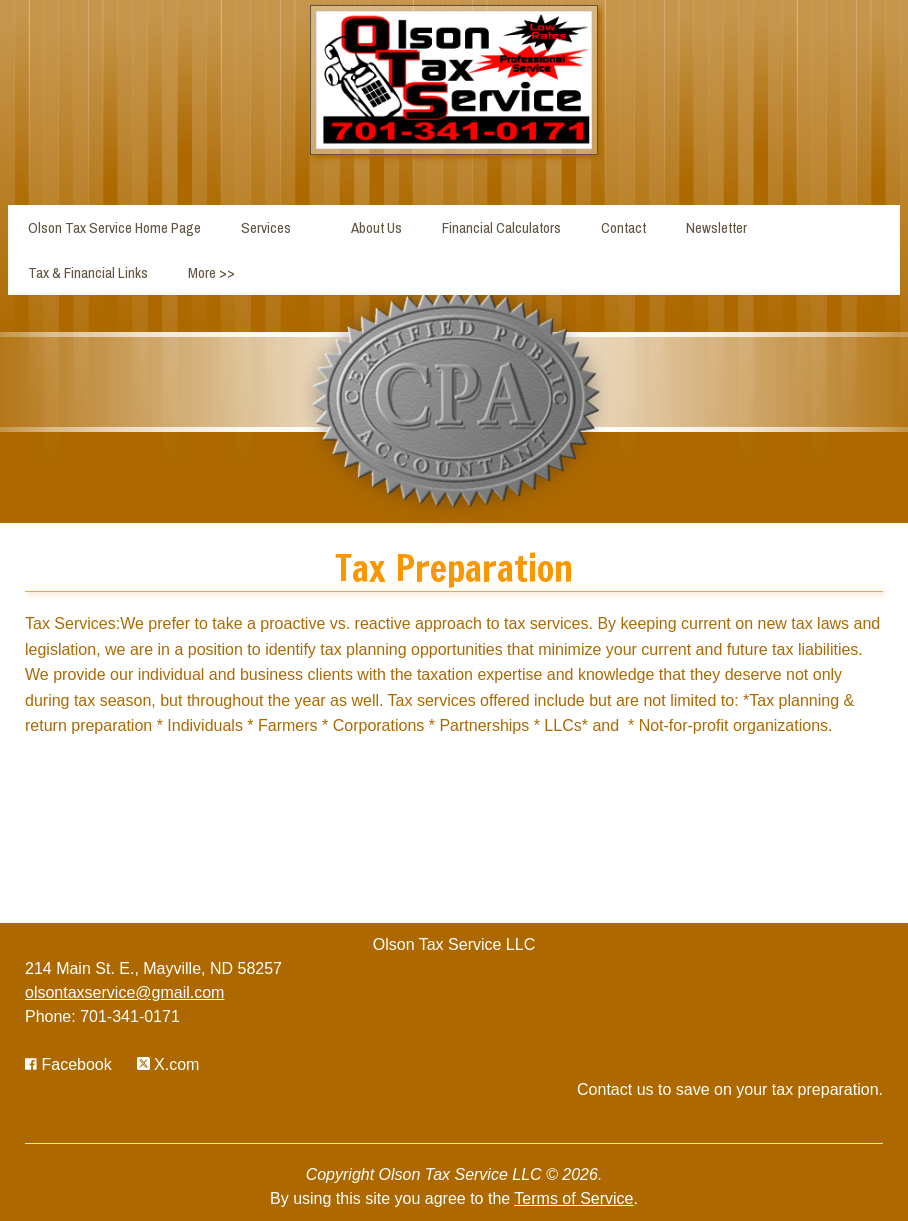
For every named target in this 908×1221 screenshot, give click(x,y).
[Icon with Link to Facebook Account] (68, 1064)
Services (266, 227)
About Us (376, 227)
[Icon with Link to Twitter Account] (168, 1064)
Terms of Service (573, 1198)
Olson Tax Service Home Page (114, 227)
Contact (623, 227)
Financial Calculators (501, 227)
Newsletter (716, 227)
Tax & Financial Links (88, 272)
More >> (211, 272)
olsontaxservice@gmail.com (124, 992)
